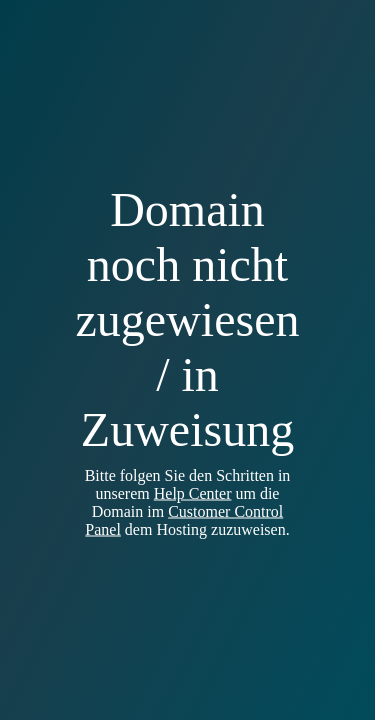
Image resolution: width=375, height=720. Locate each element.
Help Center (193, 493)
